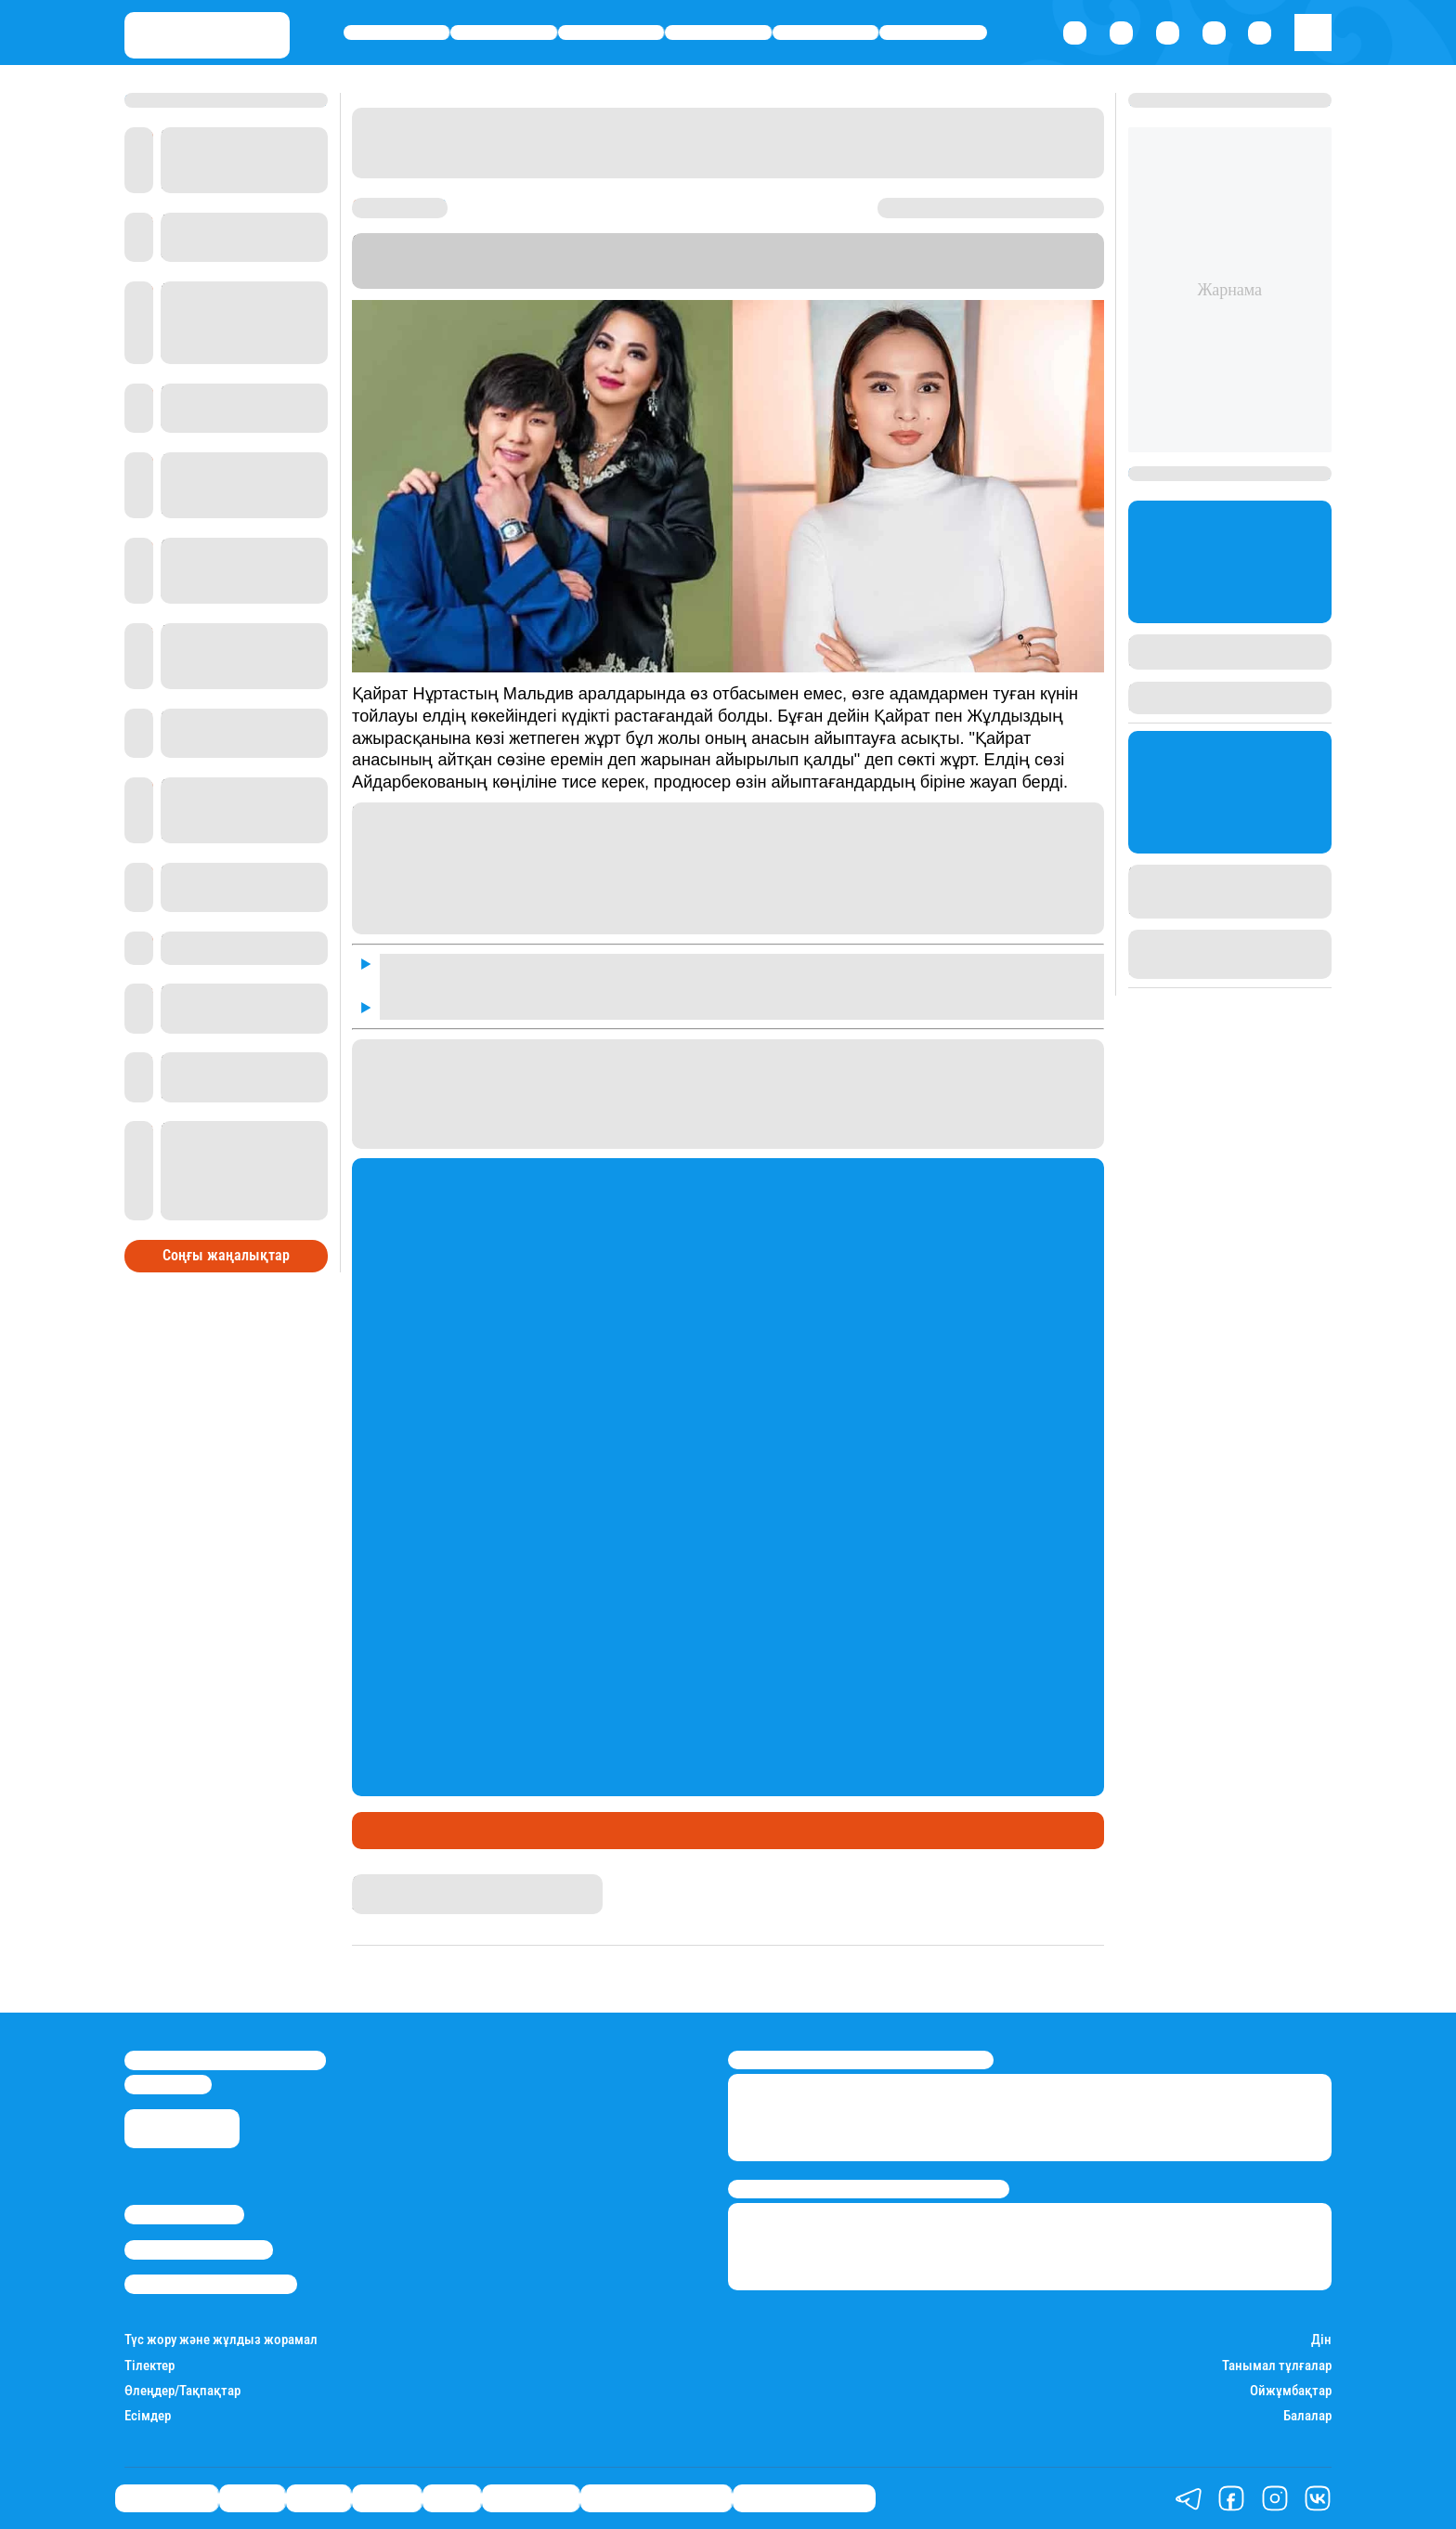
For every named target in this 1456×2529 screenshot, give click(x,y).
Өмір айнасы (397, 33)
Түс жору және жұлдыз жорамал (221, 2340)
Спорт (826, 33)
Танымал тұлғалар (1277, 2366)
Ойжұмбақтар (1291, 2391)
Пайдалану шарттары (210, 2284)
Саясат (611, 33)
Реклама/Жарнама (198, 2249)
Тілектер (149, 2366)
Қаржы (503, 33)
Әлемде (719, 33)
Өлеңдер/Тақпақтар (182, 2391)
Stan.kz (736, 279)
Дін (1321, 2340)
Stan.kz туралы (184, 2214)
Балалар (1307, 2416)
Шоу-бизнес (933, 33)
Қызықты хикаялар (656, 2498)
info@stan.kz (168, 2084)
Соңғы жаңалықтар (226, 1255)
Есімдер (147, 2416)
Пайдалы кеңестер (804, 2498)
